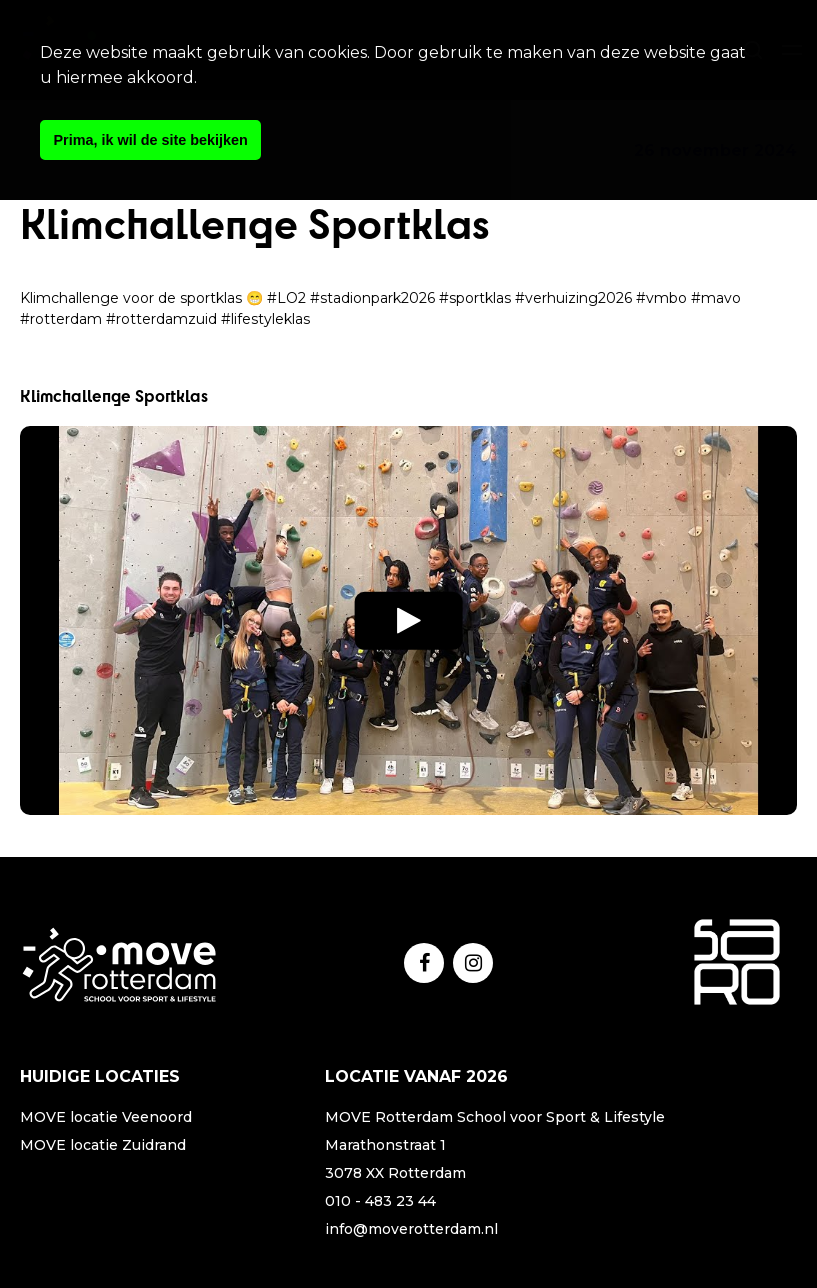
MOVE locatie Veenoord (106, 1117)
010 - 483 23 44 (380, 1201)
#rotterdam (61, 319)
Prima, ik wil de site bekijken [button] (151, 140)
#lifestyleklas (265, 319)
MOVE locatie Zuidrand (103, 1145)
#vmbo (661, 298)
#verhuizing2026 (573, 298)
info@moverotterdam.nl (411, 1229)
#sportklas (475, 298)
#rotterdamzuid (161, 319)
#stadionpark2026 (372, 298)
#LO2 (286, 298)
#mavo (716, 298)
